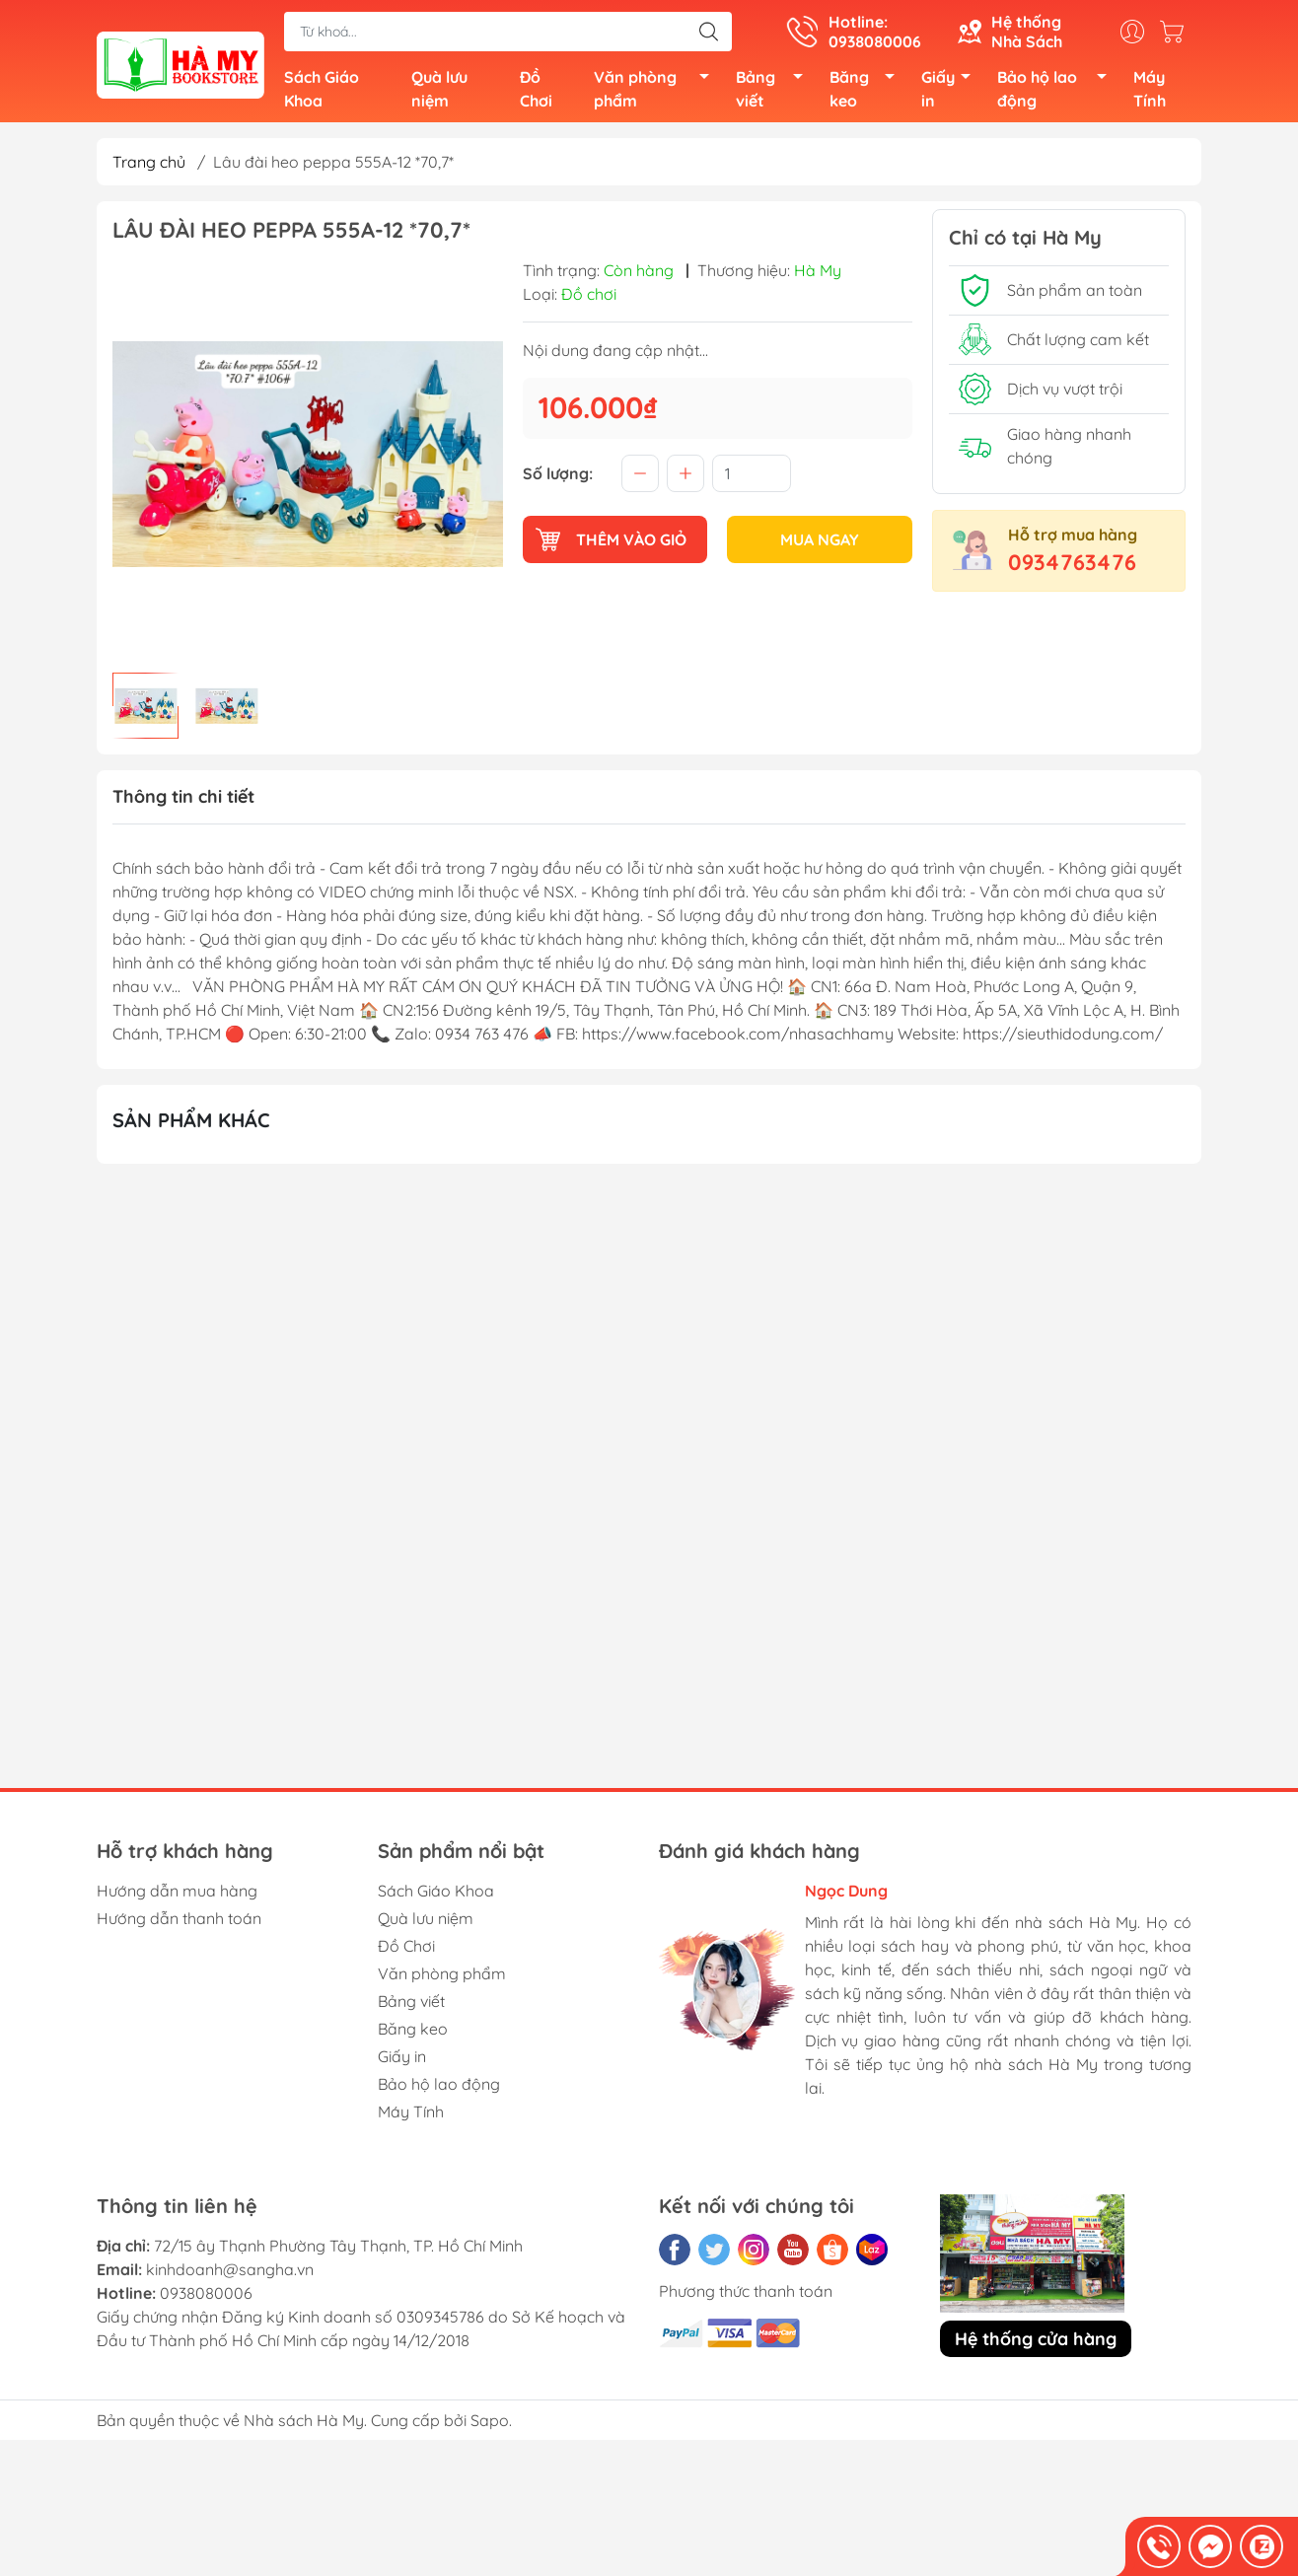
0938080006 (206, 2298)
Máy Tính (1149, 90)
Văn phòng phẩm (657, 90)
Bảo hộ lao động (1057, 90)
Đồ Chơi (536, 90)
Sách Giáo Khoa (321, 90)
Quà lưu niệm (439, 90)
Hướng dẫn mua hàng (177, 1895)
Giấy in (951, 90)
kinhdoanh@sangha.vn (230, 2274)
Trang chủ (148, 166)
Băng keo (867, 90)
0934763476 (1072, 566)
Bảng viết (775, 90)
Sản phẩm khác (191, 1123)
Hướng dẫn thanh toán (179, 1923)
